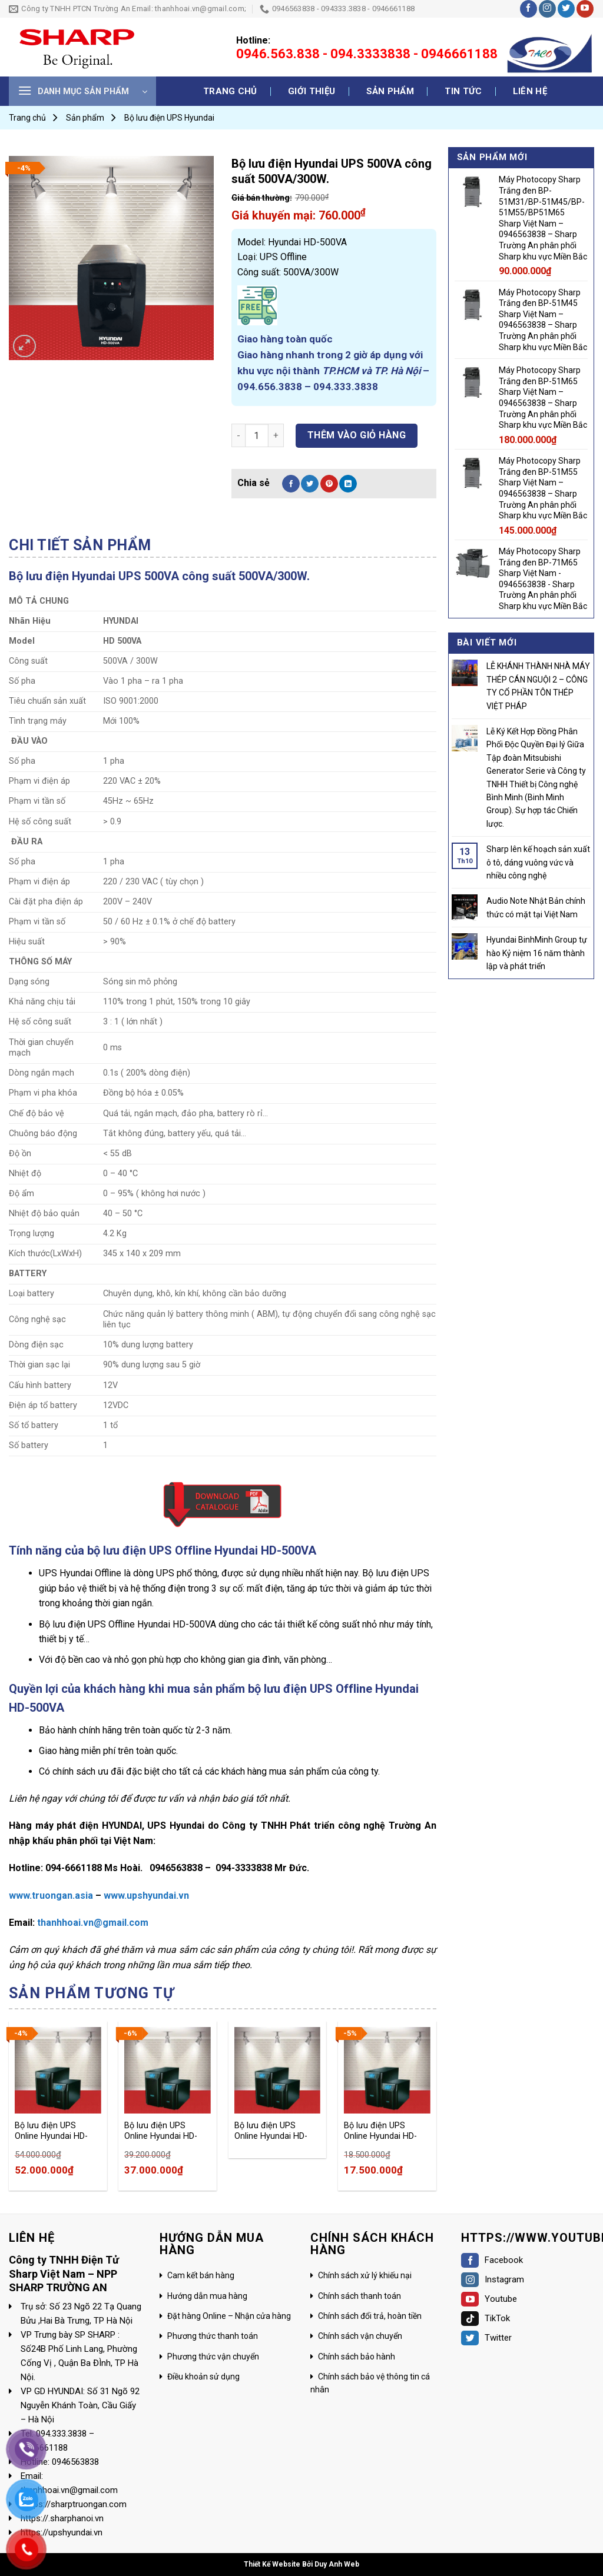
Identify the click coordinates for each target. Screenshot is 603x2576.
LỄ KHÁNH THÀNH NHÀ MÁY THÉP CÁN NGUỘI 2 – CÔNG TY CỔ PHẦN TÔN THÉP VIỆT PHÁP (538, 685)
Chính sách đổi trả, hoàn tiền (370, 2316)
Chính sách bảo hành (356, 2356)
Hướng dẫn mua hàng (207, 2296)
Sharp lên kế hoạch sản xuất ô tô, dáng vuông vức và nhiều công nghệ (538, 862)
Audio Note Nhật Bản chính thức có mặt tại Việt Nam (535, 907)
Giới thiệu (311, 91)
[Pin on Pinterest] (329, 483)
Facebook (492, 2260)
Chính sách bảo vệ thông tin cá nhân (370, 2383)
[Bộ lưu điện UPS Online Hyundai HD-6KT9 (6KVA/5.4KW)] (277, 2070)
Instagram (492, 2279)
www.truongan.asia (51, 1895)
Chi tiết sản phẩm (80, 545)
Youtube (489, 2299)
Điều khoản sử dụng (203, 2376)
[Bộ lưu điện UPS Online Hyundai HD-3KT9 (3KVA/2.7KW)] (387, 2070)
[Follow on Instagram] (547, 9)
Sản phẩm (390, 91)
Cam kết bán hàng (200, 2275)
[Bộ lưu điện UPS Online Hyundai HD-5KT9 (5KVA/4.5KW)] (167, 2070)
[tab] (80, 545)
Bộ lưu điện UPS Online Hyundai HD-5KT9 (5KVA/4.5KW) (162, 2131)
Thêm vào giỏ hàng (356, 435)
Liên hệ (530, 91)
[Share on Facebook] (291, 483)
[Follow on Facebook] (528, 9)
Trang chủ (230, 91)
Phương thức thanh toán (212, 2336)
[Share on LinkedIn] (348, 483)
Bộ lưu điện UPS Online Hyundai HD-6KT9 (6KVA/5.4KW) (272, 2131)
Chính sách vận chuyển (360, 2336)
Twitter (486, 2337)
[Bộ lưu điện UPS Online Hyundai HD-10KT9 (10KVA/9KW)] (58, 2070)
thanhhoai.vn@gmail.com (92, 1922)
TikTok (485, 2318)
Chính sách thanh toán (359, 2296)
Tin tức (463, 91)
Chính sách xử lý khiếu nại (365, 2275)
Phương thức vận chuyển (213, 2356)
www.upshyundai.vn (146, 1895)
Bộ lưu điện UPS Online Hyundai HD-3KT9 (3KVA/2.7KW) (382, 2131)
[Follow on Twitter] (566, 9)
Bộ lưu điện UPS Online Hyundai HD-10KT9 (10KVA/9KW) (54, 2131)
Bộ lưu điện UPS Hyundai (169, 117)
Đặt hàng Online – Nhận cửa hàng (229, 2316)
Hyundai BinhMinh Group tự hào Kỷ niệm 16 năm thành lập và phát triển (536, 953)
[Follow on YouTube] (585, 9)
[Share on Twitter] (310, 483)
